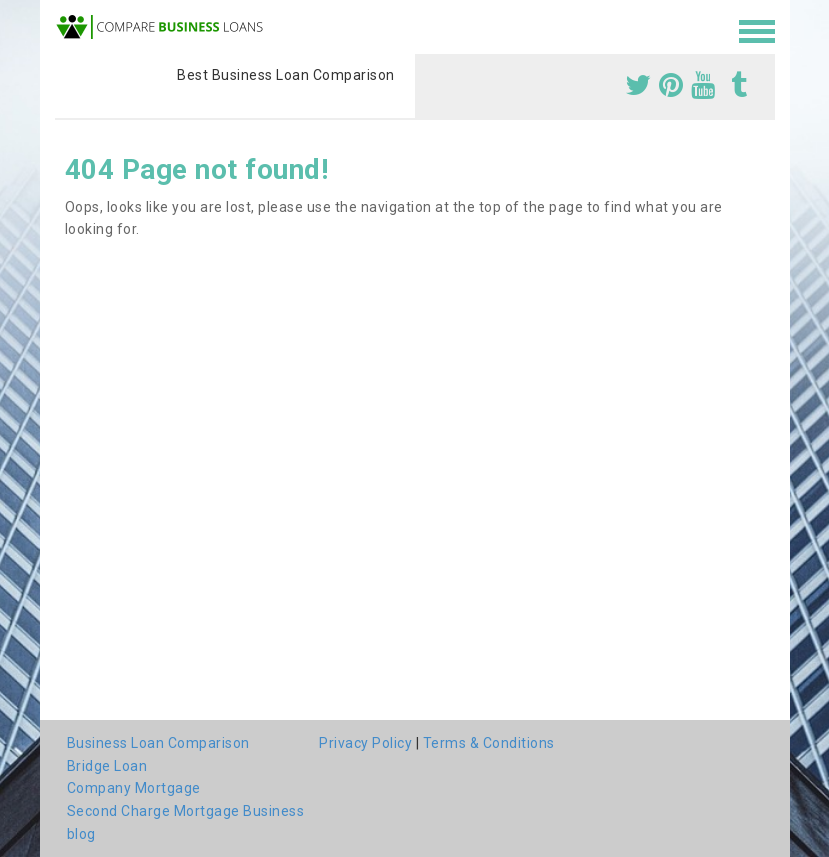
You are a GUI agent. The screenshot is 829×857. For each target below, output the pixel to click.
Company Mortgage (134, 788)
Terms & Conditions (489, 743)
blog (81, 834)
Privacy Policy (365, 743)
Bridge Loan (107, 766)
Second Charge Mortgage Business (186, 811)
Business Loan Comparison (158, 743)
